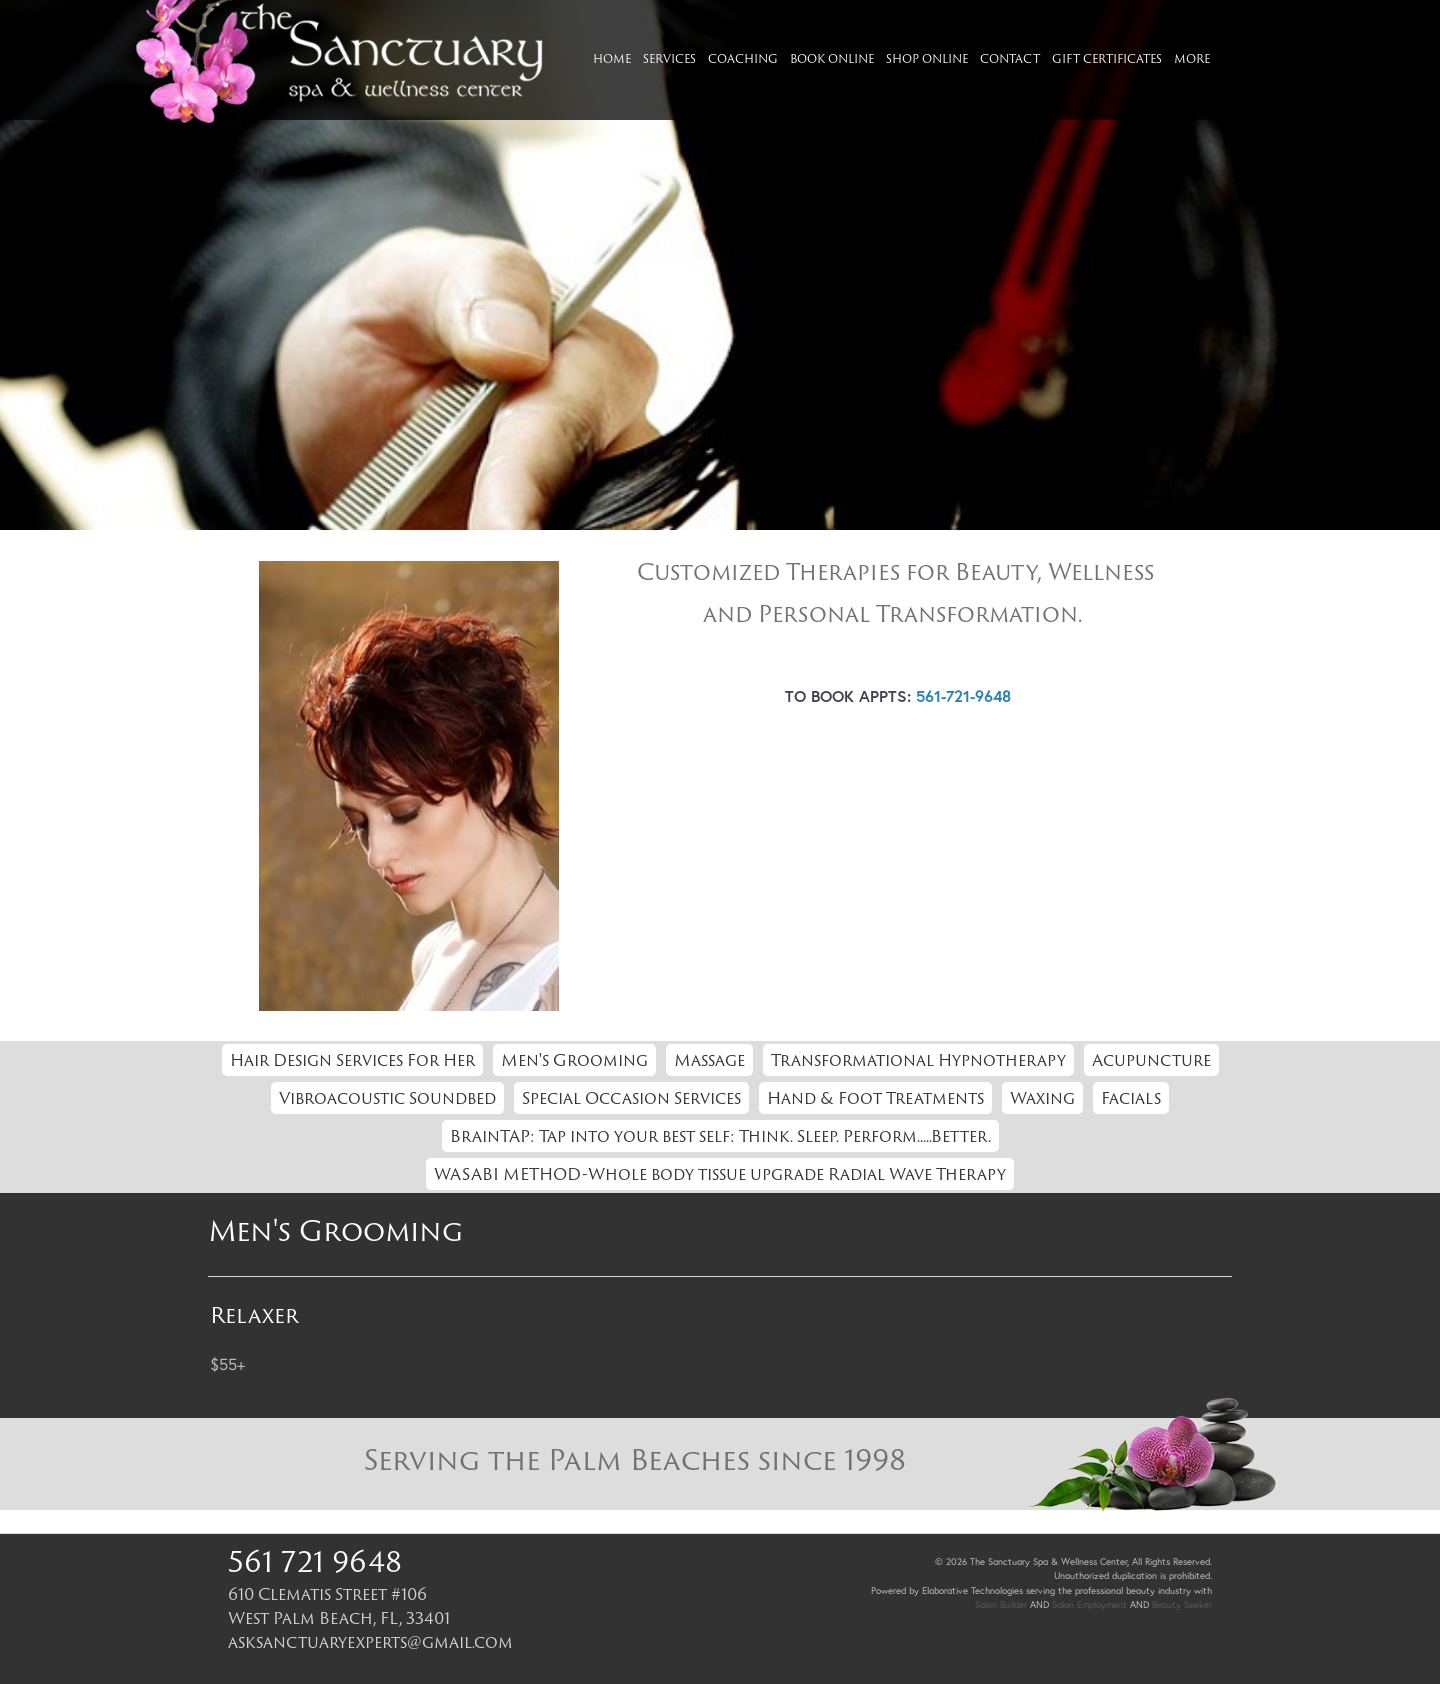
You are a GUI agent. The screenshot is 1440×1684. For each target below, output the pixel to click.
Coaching (743, 58)
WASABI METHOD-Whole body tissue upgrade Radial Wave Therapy (720, 1174)
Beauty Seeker (1182, 1604)
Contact (1010, 58)
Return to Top (1169, 1390)
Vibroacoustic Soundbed (387, 1098)
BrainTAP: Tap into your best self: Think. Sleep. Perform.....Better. (720, 1136)
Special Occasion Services (631, 1098)
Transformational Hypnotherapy (918, 1060)
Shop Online (927, 58)
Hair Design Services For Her (352, 1060)
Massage (709, 1060)
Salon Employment (1089, 1604)
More (1192, 58)
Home (612, 58)
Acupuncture (1151, 1060)
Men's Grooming (574, 1060)
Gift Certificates (1107, 58)
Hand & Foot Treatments (875, 1098)
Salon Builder (1001, 1604)
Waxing (1042, 1098)
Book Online (832, 58)
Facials (1131, 1098)
